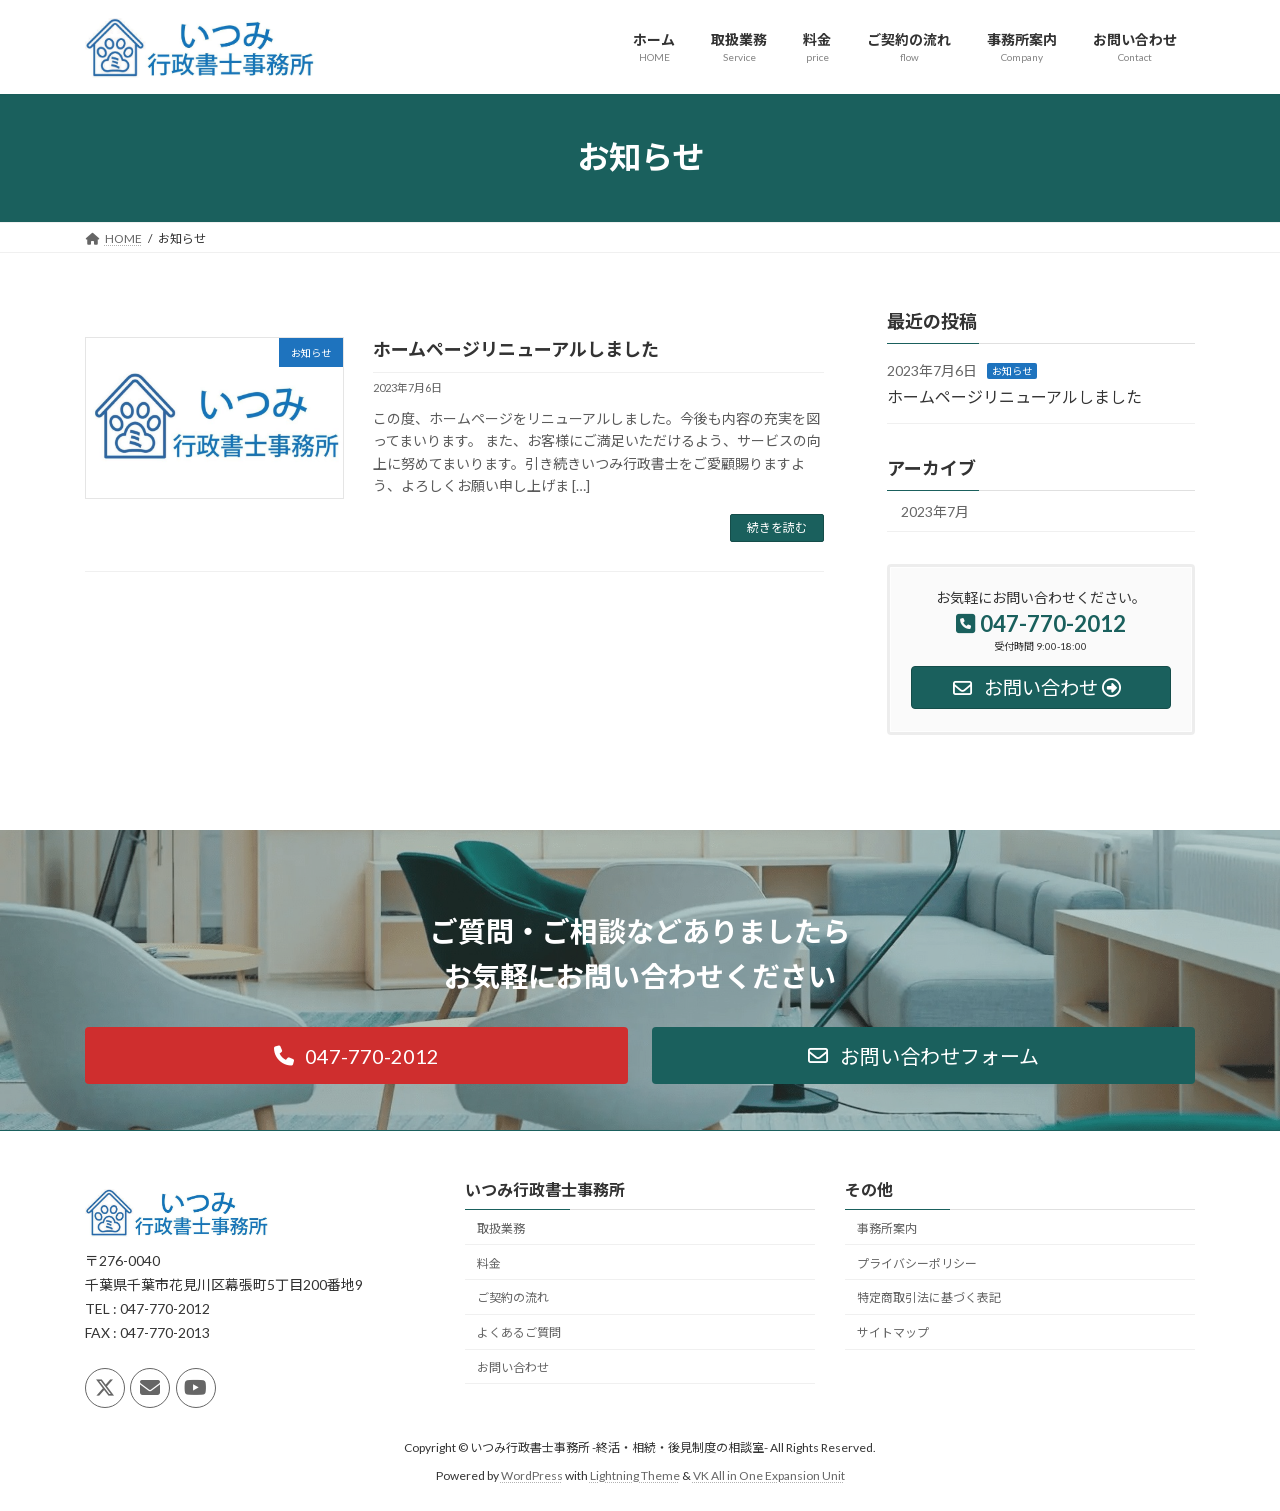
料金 (489, 1263)
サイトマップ (893, 1332)
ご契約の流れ (513, 1298)
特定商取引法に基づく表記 (929, 1298)
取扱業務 (501, 1228)
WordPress (532, 1476)
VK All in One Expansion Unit (769, 1476)
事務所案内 (887, 1228)
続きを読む (777, 527)
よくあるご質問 (519, 1332)
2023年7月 (935, 511)
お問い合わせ (513, 1367)
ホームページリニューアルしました (516, 349)
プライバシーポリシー (917, 1263)
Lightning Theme (635, 1476)
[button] (356, 1055)
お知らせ (1012, 371)
